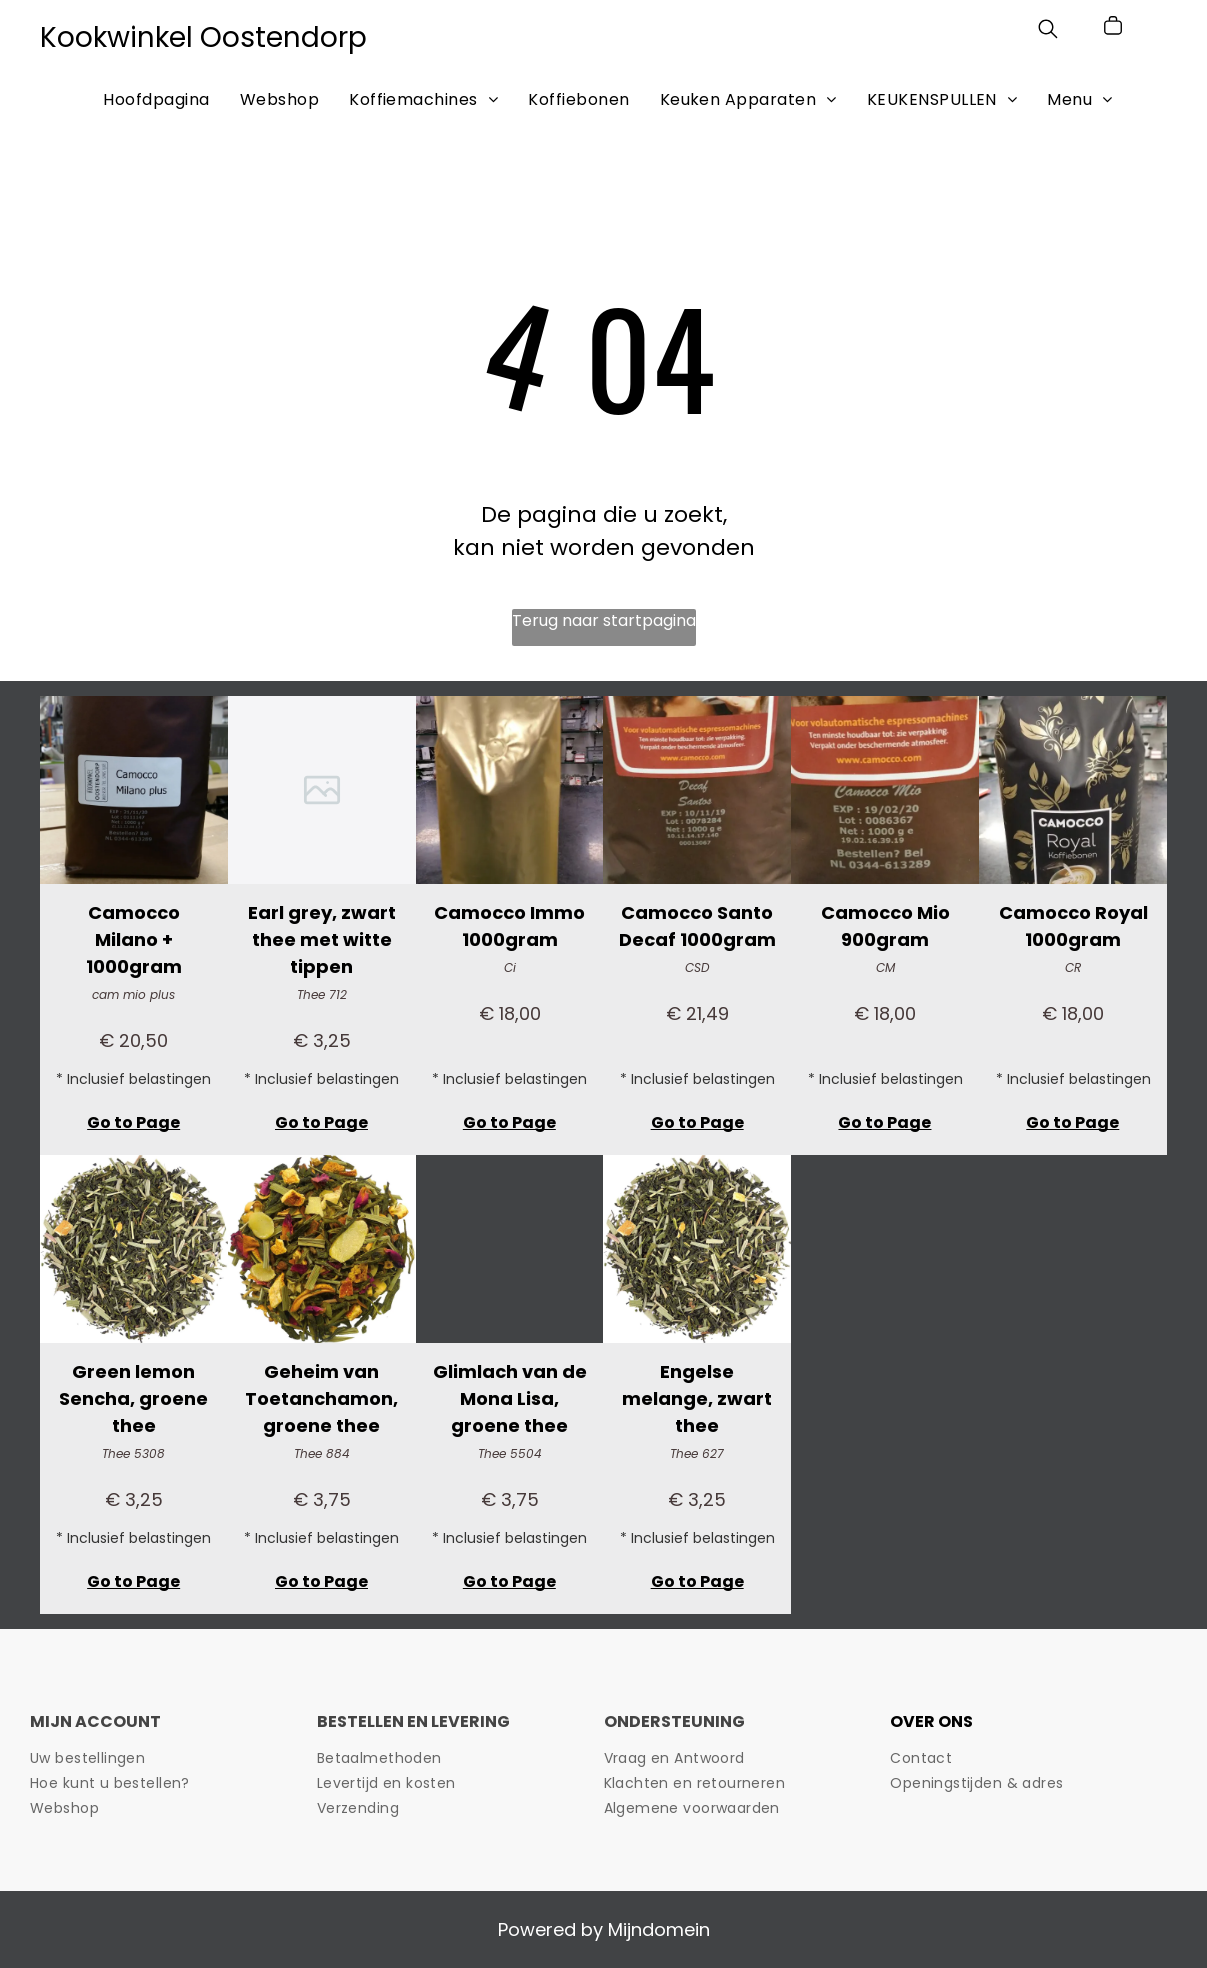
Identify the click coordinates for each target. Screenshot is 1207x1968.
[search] (1048, 32)
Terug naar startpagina (604, 620)
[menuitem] (156, 99)
